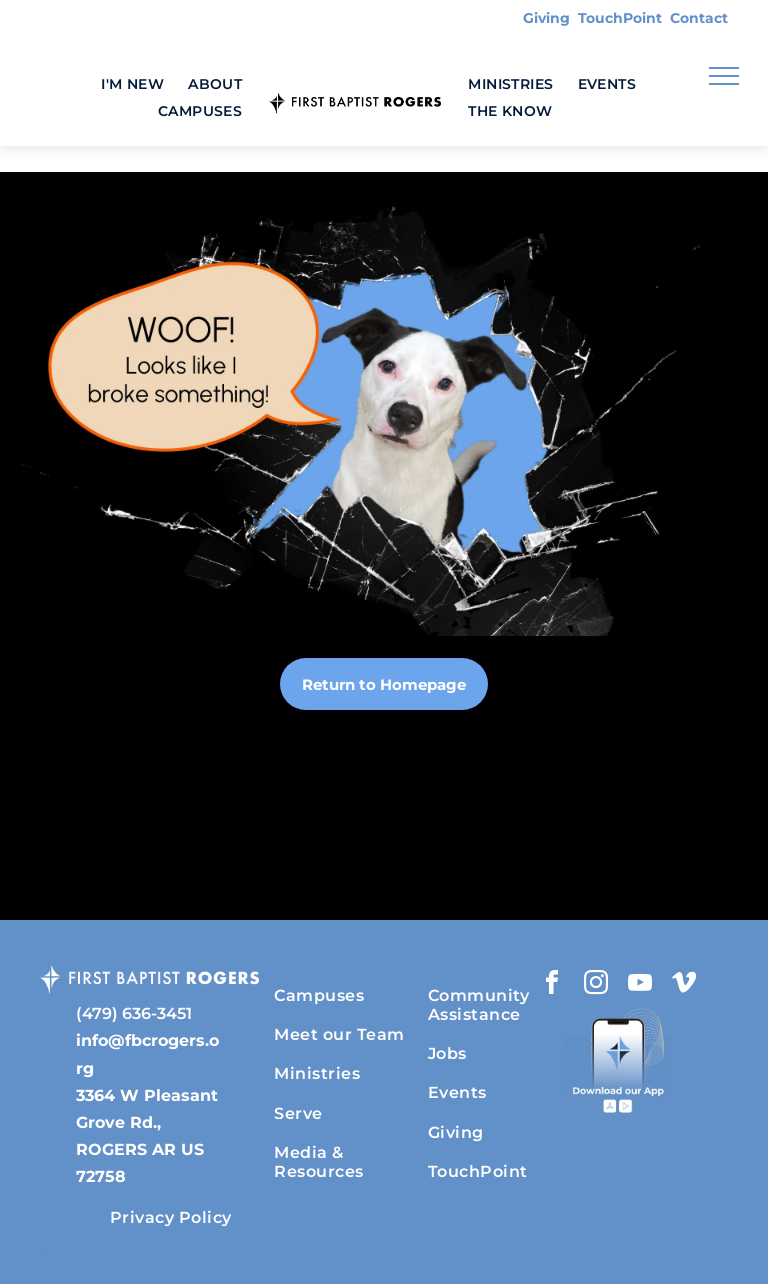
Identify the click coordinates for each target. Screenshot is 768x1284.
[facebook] (552, 985)
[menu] (724, 76)
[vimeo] (684, 985)
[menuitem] (132, 84)
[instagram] (596, 985)
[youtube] (640, 985)
